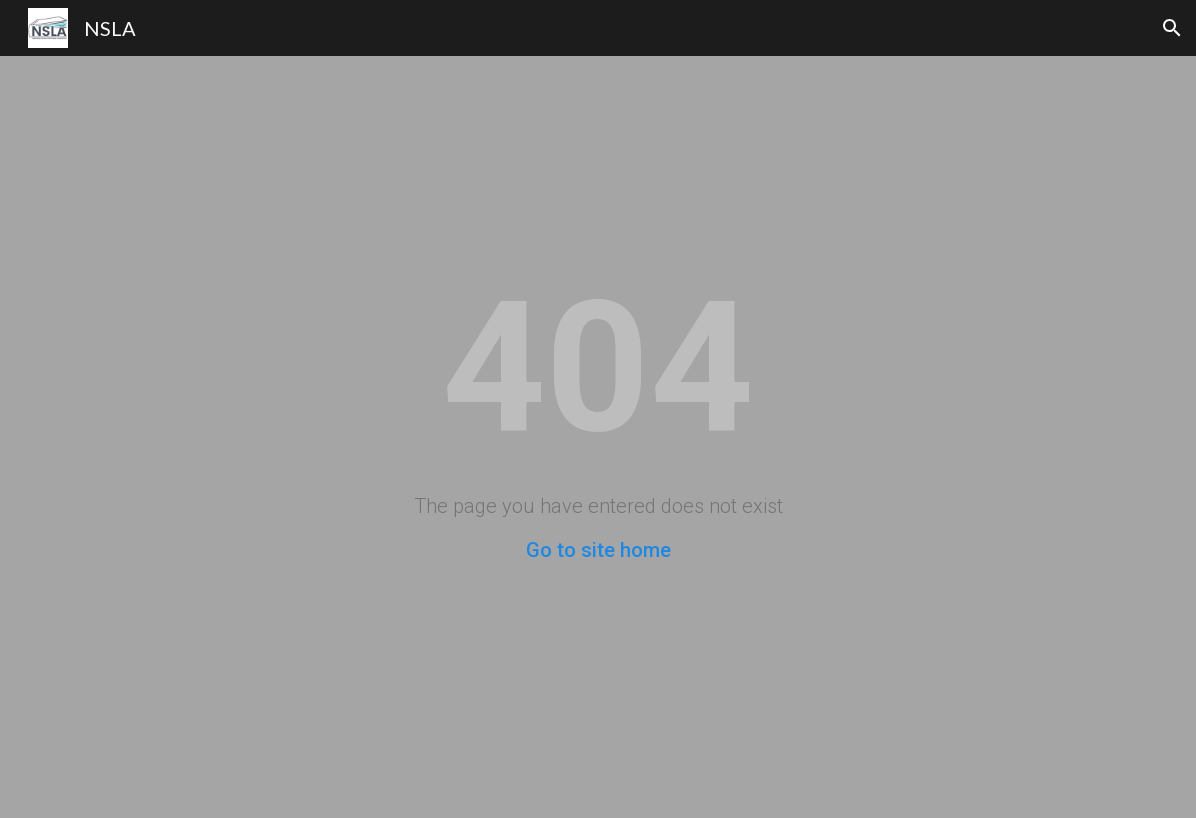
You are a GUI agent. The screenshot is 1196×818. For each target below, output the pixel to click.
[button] (1172, 28)
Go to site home (598, 550)
